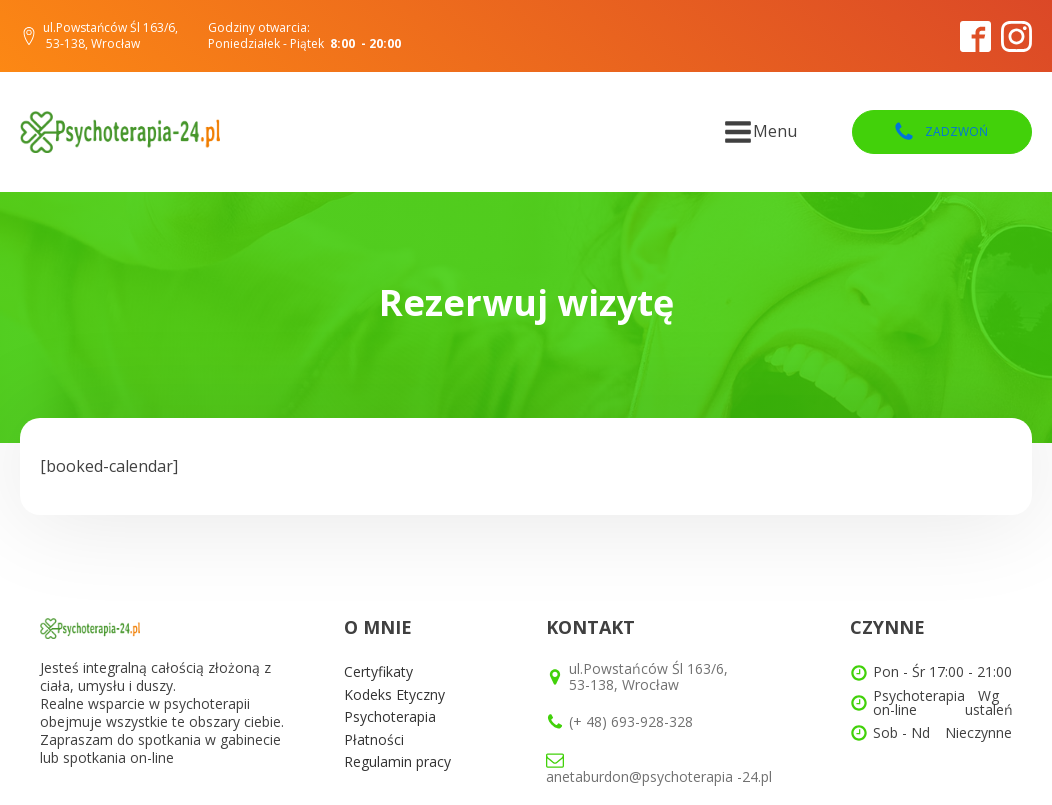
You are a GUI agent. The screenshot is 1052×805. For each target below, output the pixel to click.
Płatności (374, 739)
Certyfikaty (378, 671)
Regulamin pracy (397, 761)
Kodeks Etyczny (394, 694)
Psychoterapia (390, 716)
